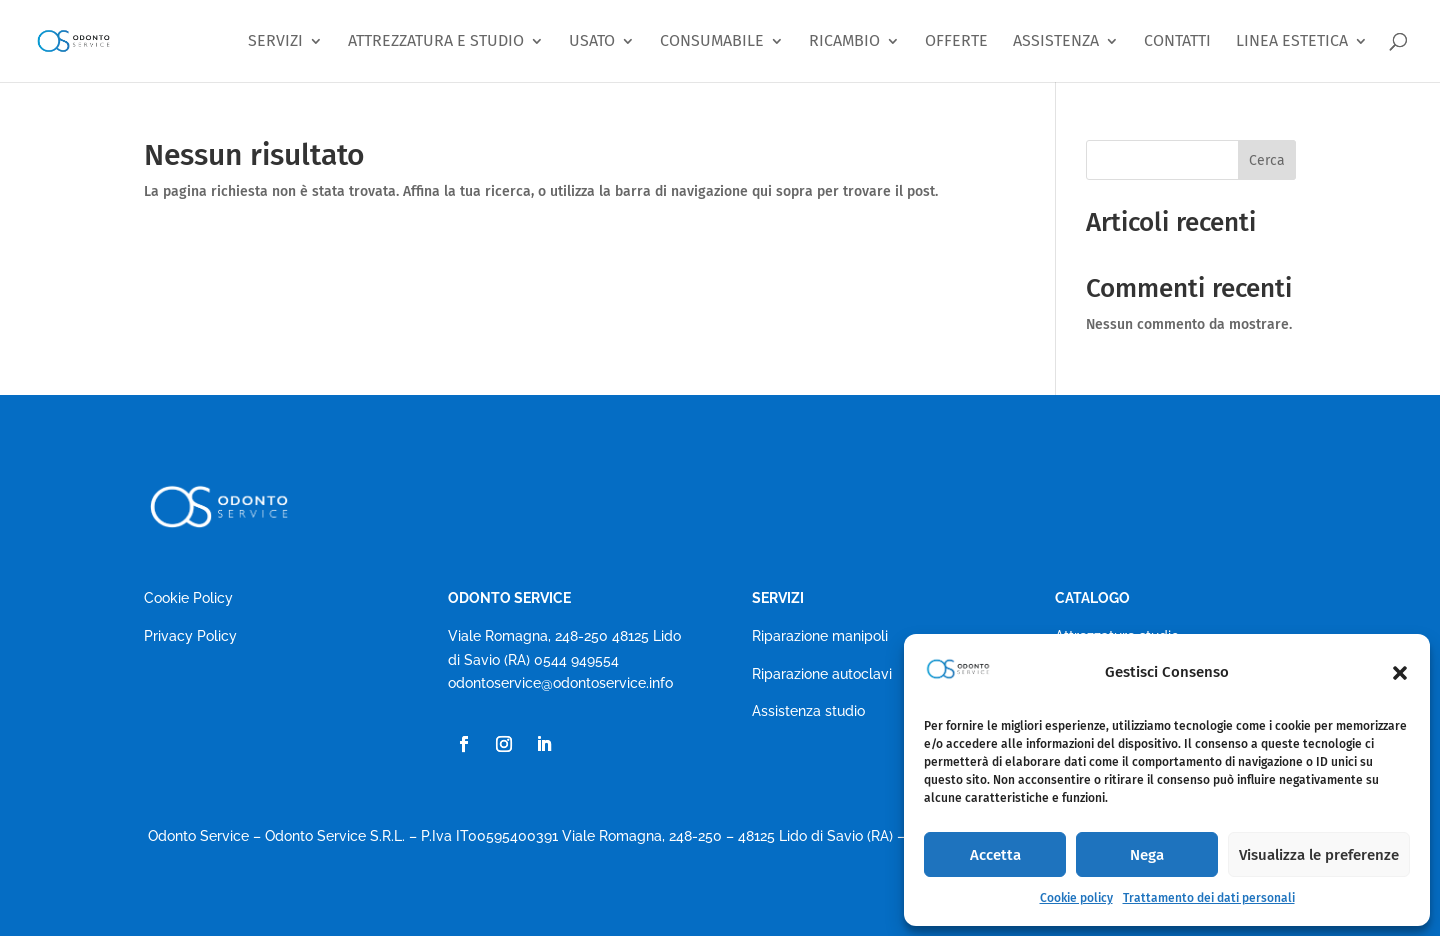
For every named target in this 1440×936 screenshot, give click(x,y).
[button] (1400, 673)
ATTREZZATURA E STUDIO (436, 41)
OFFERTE (956, 41)
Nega (1147, 855)
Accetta (995, 855)
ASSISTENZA (1056, 41)
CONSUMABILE (712, 41)
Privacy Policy (190, 636)
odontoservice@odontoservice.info (560, 683)
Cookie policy (1076, 898)
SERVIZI (275, 41)
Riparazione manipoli (820, 636)
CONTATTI (1177, 41)
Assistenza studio (808, 711)
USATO (592, 41)
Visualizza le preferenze (1319, 855)
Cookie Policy (188, 598)
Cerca (1267, 160)
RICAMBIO (844, 41)
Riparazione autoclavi (822, 674)
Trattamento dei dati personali (1209, 898)
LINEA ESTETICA (1292, 41)
